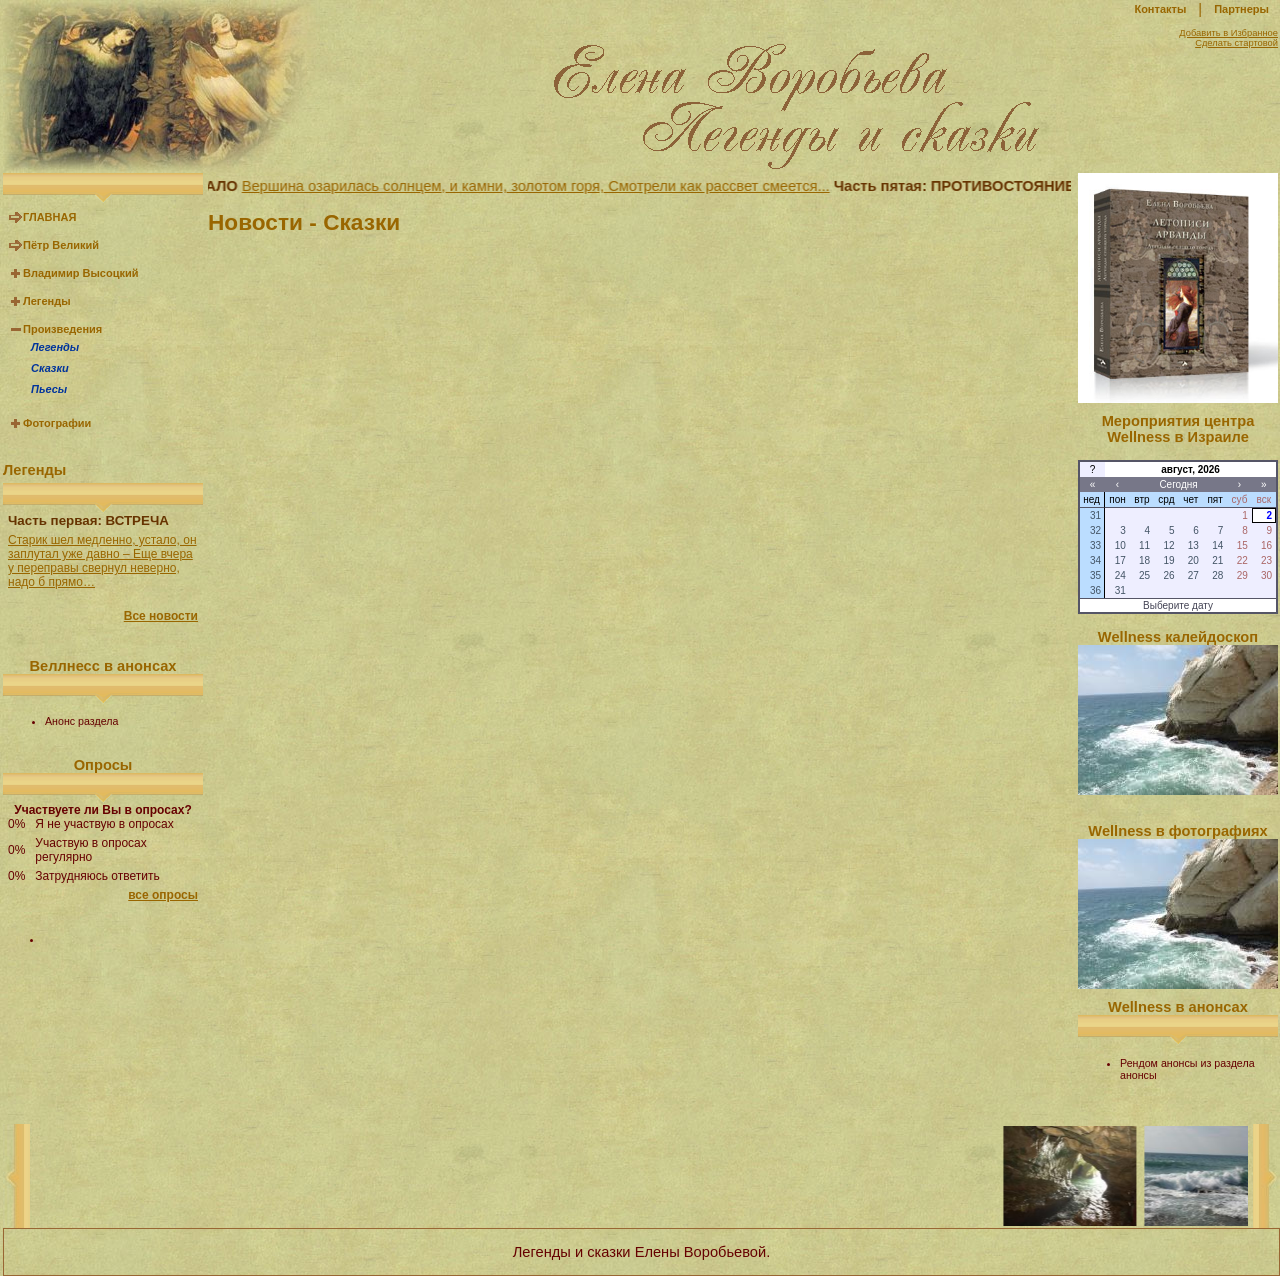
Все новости (161, 616)
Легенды (47, 301)
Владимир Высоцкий (80, 273)
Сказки (50, 368)
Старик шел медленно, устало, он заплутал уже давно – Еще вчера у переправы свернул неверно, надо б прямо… (102, 561)
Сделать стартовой (1236, 43)
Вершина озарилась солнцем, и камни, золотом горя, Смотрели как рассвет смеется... (540, 186)
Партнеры (1241, 9)
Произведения (62, 329)
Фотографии (57, 423)
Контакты (1160, 9)
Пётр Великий (61, 245)
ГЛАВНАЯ (49, 217)
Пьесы (49, 389)
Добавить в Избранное (1228, 33)
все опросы (163, 895)
